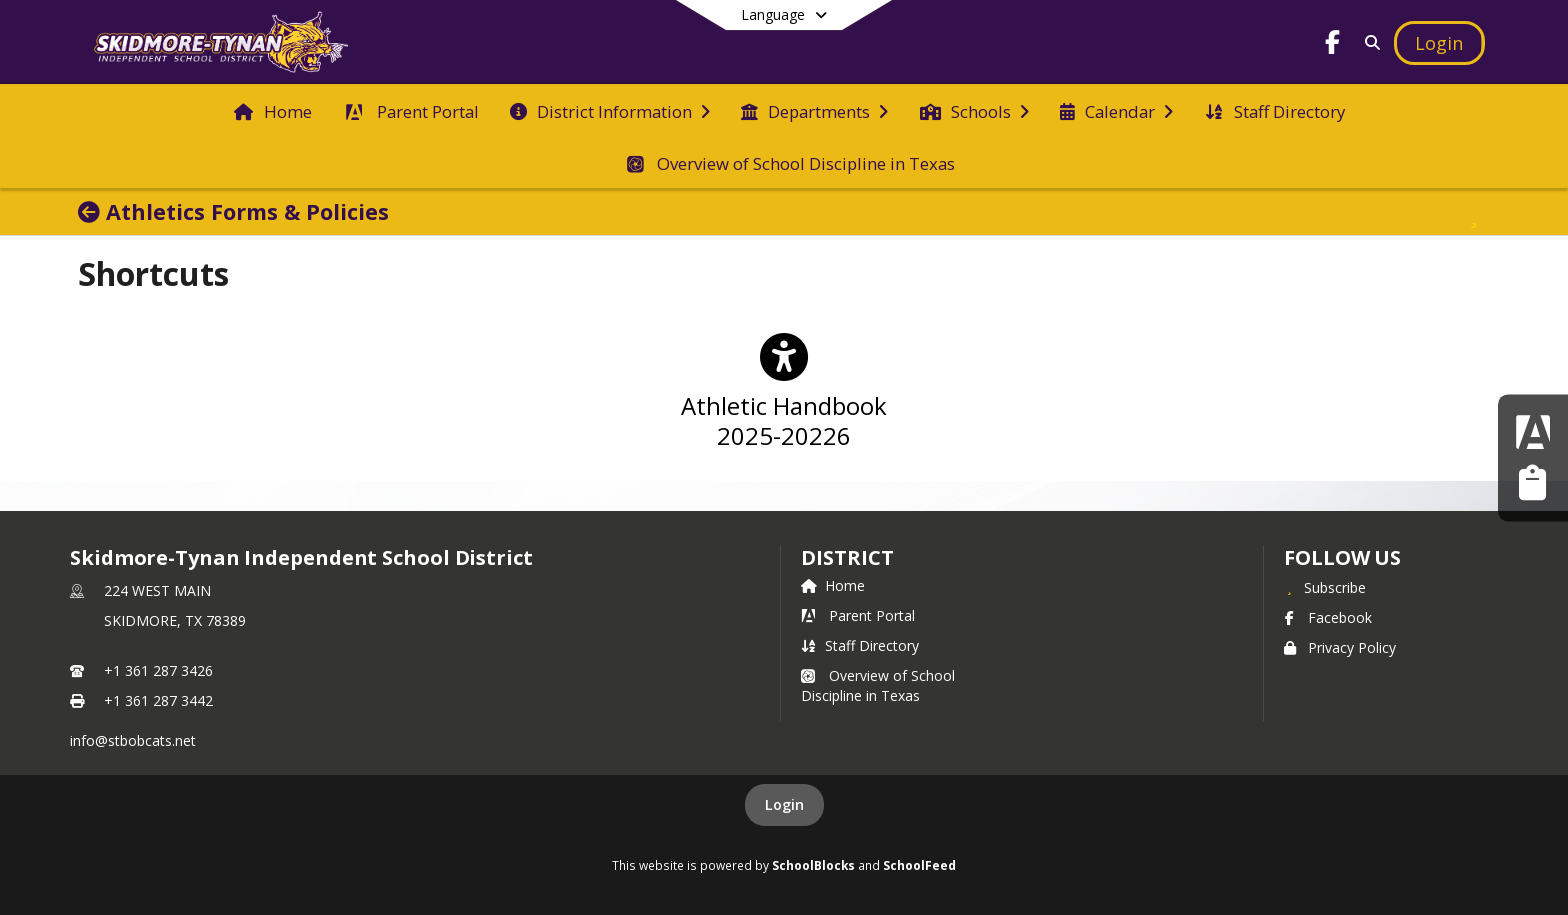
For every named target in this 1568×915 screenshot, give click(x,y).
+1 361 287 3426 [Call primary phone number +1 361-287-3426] (158, 670)
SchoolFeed (919, 865)
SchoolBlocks (813, 865)
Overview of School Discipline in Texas (878, 685)
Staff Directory (860, 645)
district (847, 557)
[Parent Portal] (1533, 431)
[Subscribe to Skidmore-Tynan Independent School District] (1325, 587)
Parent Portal (858, 615)
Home (833, 585)
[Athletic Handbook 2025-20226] (783, 400)
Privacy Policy (1340, 647)
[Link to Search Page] (1369, 42)
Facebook (1328, 617)
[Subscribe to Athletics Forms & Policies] (1474, 212)
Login (784, 804)
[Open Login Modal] (1439, 43)
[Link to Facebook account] (1333, 45)
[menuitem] (272, 110)
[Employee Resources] (1532, 483)
